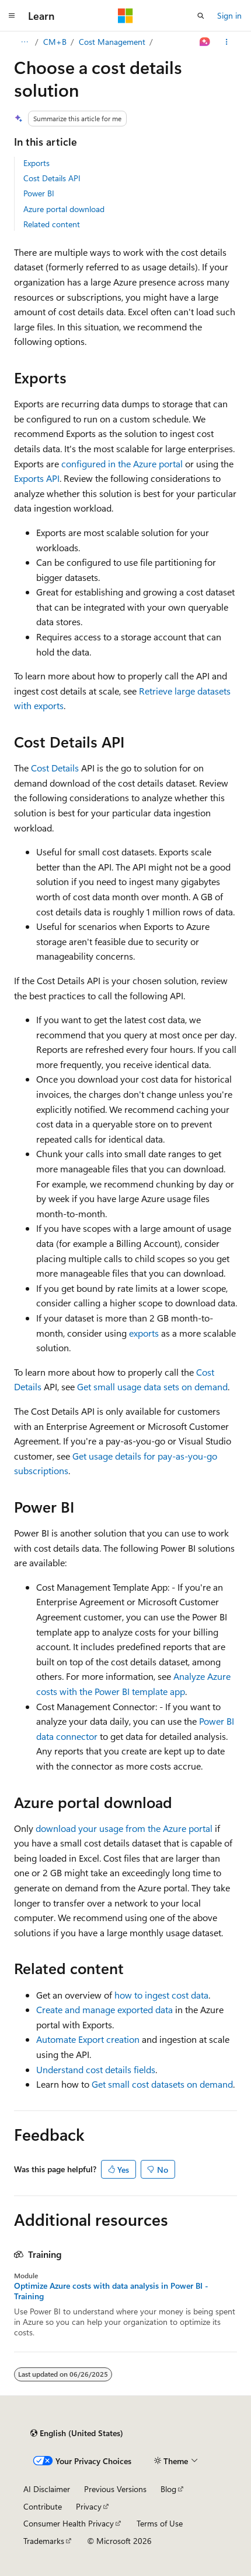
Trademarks (43, 2540)
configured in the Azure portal (122, 463)
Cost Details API (52, 178)
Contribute (42, 2506)
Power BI (38, 193)
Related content (51, 224)
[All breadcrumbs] (24, 42)
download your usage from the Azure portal (124, 1828)
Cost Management (112, 41)
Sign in (229, 15)
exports (144, 1333)
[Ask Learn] (205, 42)
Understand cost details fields (95, 2069)
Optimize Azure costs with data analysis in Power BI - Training (111, 2291)
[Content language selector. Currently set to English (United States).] (76, 2433)
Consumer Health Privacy (68, 2523)
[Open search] (200, 15)
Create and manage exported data (104, 2009)
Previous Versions (115, 2488)
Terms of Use (160, 2523)
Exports (36, 162)
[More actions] (227, 42)
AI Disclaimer (46, 2488)
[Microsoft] (125, 15)
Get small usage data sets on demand (152, 1386)
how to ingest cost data (161, 1995)
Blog (168, 2488)
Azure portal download (63, 208)
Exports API (37, 478)
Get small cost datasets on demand (162, 2084)
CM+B (55, 41)
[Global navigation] (11, 15)
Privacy (89, 2506)
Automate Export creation (88, 2039)
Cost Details (55, 768)
